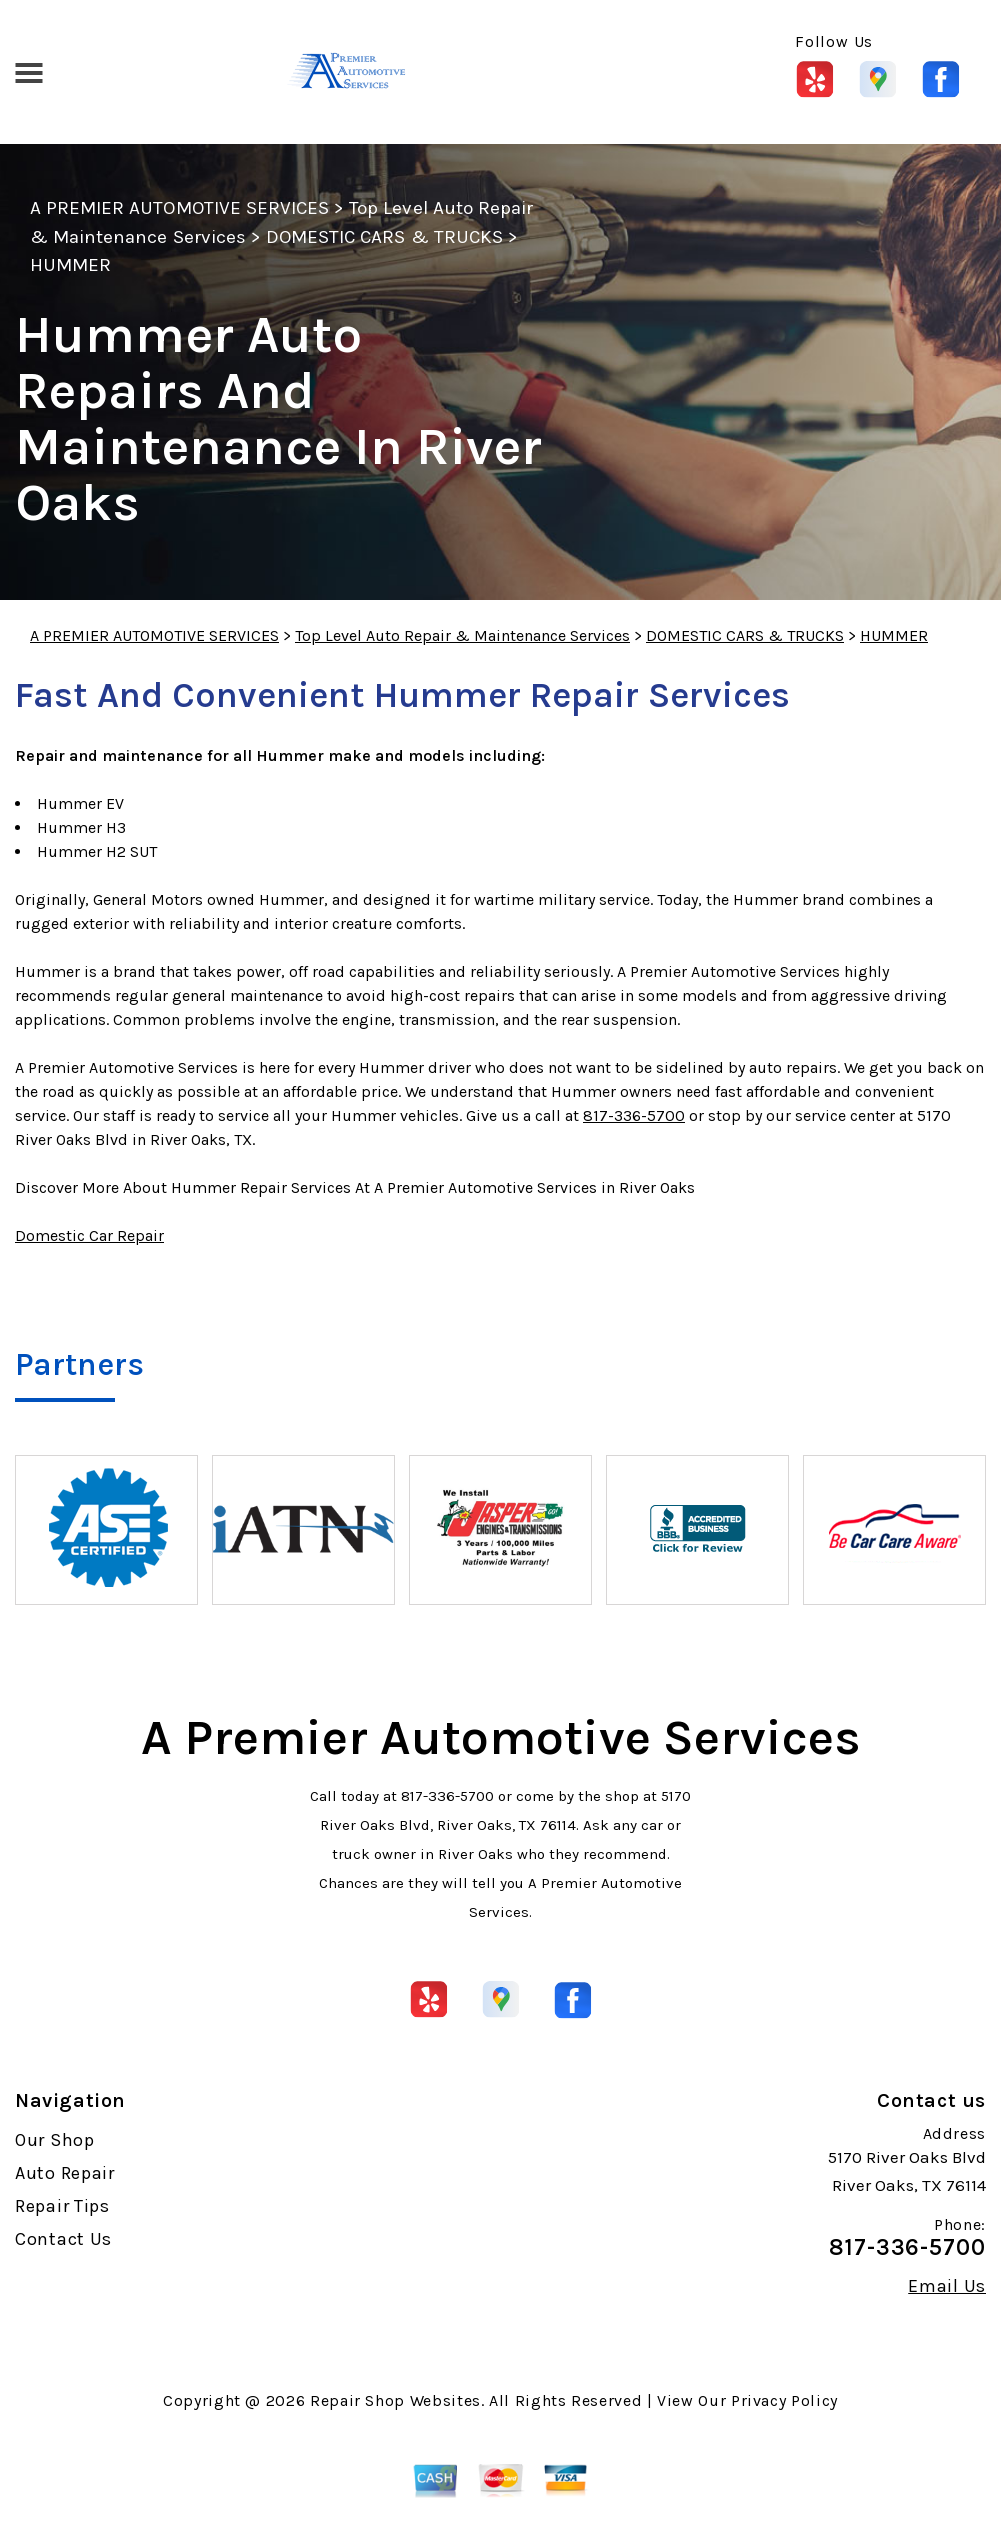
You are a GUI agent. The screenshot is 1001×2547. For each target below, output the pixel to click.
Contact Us (63, 2239)
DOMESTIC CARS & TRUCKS (384, 237)
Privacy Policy (784, 2400)
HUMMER (70, 265)
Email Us (947, 2286)
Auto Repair (65, 2173)
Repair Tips (62, 2206)
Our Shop (55, 2140)
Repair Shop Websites (395, 2400)
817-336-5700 (634, 1115)
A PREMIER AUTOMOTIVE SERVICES (179, 208)
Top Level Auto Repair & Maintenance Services (462, 635)
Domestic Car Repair (89, 1235)
